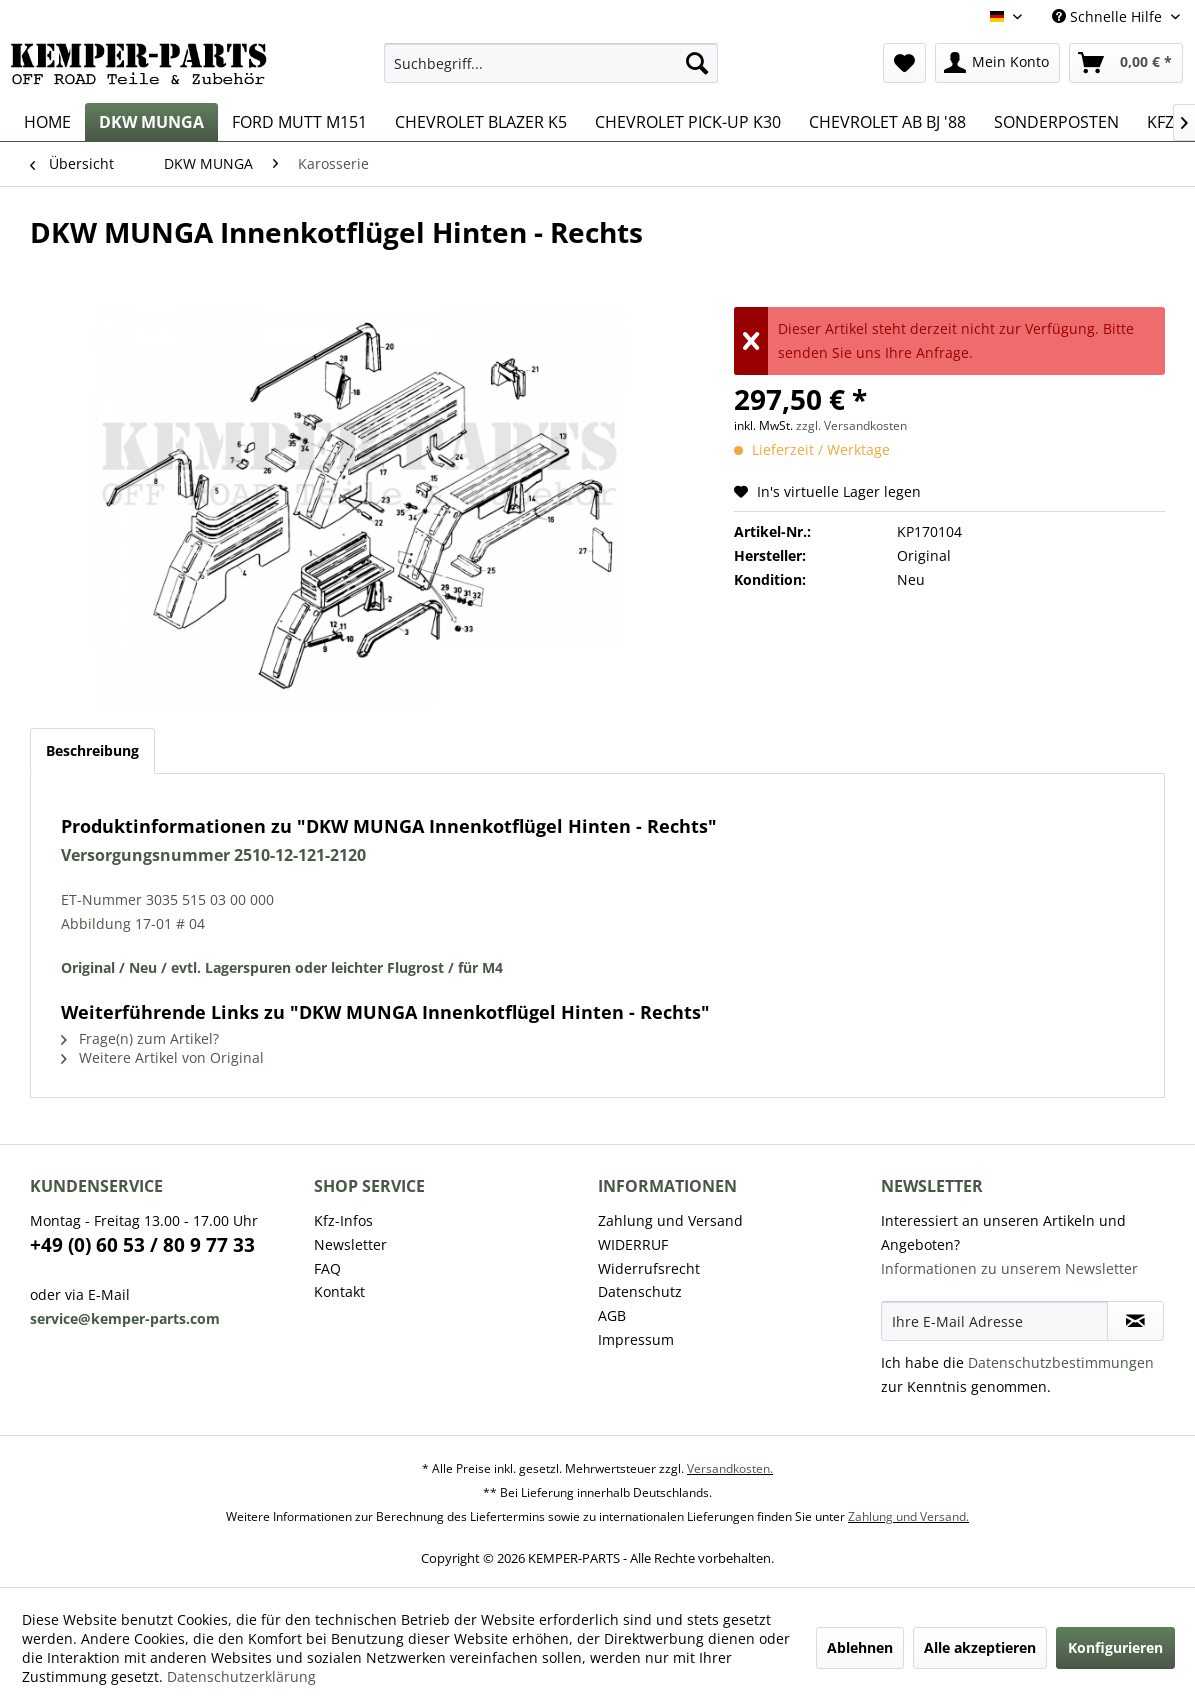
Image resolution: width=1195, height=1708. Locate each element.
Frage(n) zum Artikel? (140, 1038)
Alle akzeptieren (980, 1647)
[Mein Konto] (997, 63)
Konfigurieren (1115, 1647)
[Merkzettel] (904, 63)
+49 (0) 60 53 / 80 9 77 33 (142, 1245)
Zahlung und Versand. (908, 1516)
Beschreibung (92, 750)
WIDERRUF (633, 1244)
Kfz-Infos (343, 1220)
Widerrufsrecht (649, 1268)
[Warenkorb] (1126, 63)
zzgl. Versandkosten (851, 425)
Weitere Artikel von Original (162, 1057)
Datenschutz (640, 1291)
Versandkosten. (730, 1468)
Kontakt (339, 1291)
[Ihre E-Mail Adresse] (994, 1321)
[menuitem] (551, 63)
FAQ (327, 1268)
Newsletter (350, 1244)
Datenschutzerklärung (241, 1676)
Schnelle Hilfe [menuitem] (1109, 16)
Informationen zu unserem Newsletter (1009, 1268)
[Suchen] (697, 63)
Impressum (636, 1339)
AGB (612, 1315)
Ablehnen (860, 1647)
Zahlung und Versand (670, 1220)
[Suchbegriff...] (551, 63)
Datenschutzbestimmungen (1061, 1362)
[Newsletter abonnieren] (1135, 1321)
